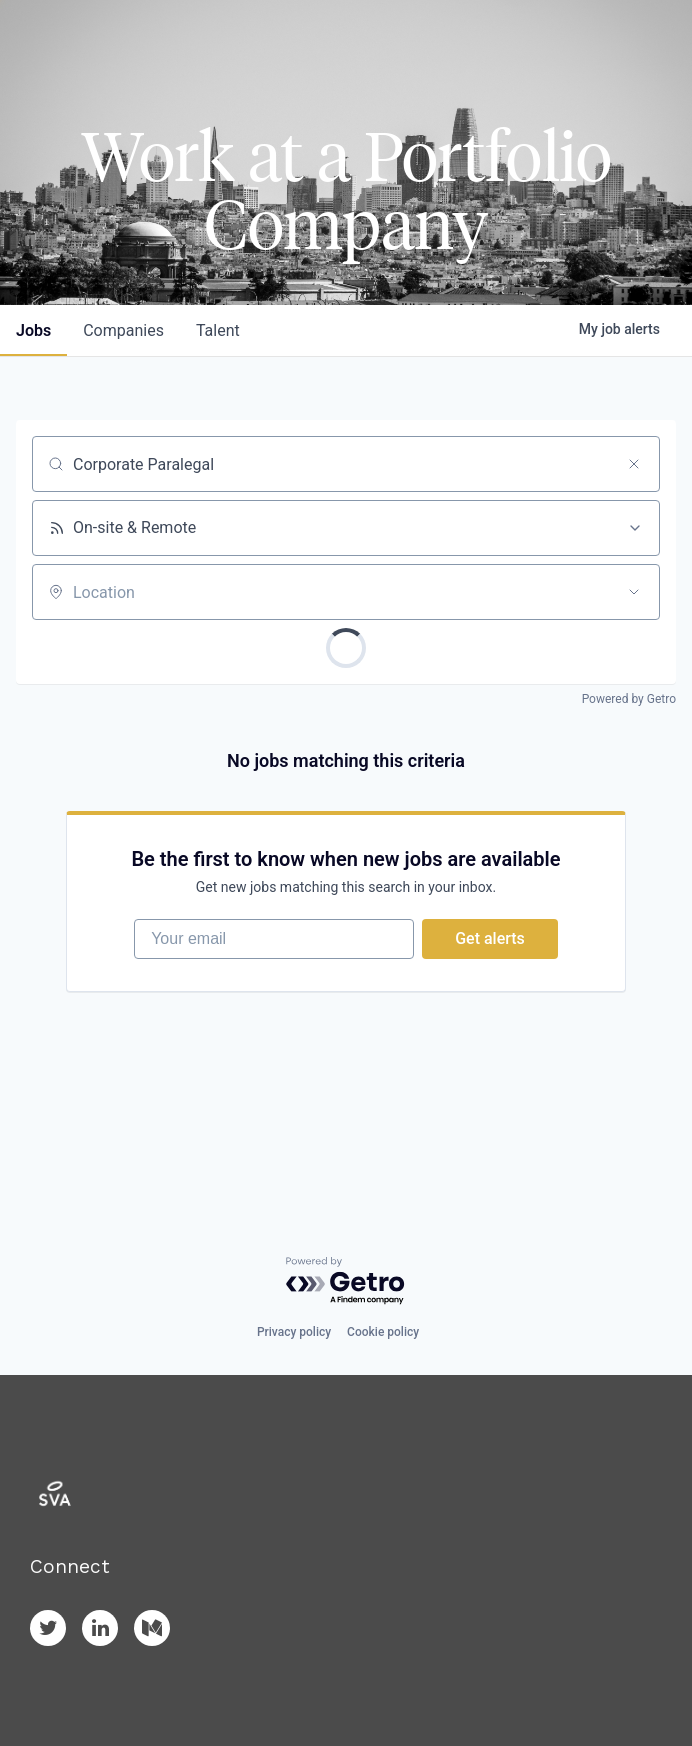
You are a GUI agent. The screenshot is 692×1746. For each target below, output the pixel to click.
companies (123, 330)
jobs (33, 330)
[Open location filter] (634, 592)
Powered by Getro (629, 699)
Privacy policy (294, 1332)
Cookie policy (383, 1332)
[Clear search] (634, 464)
